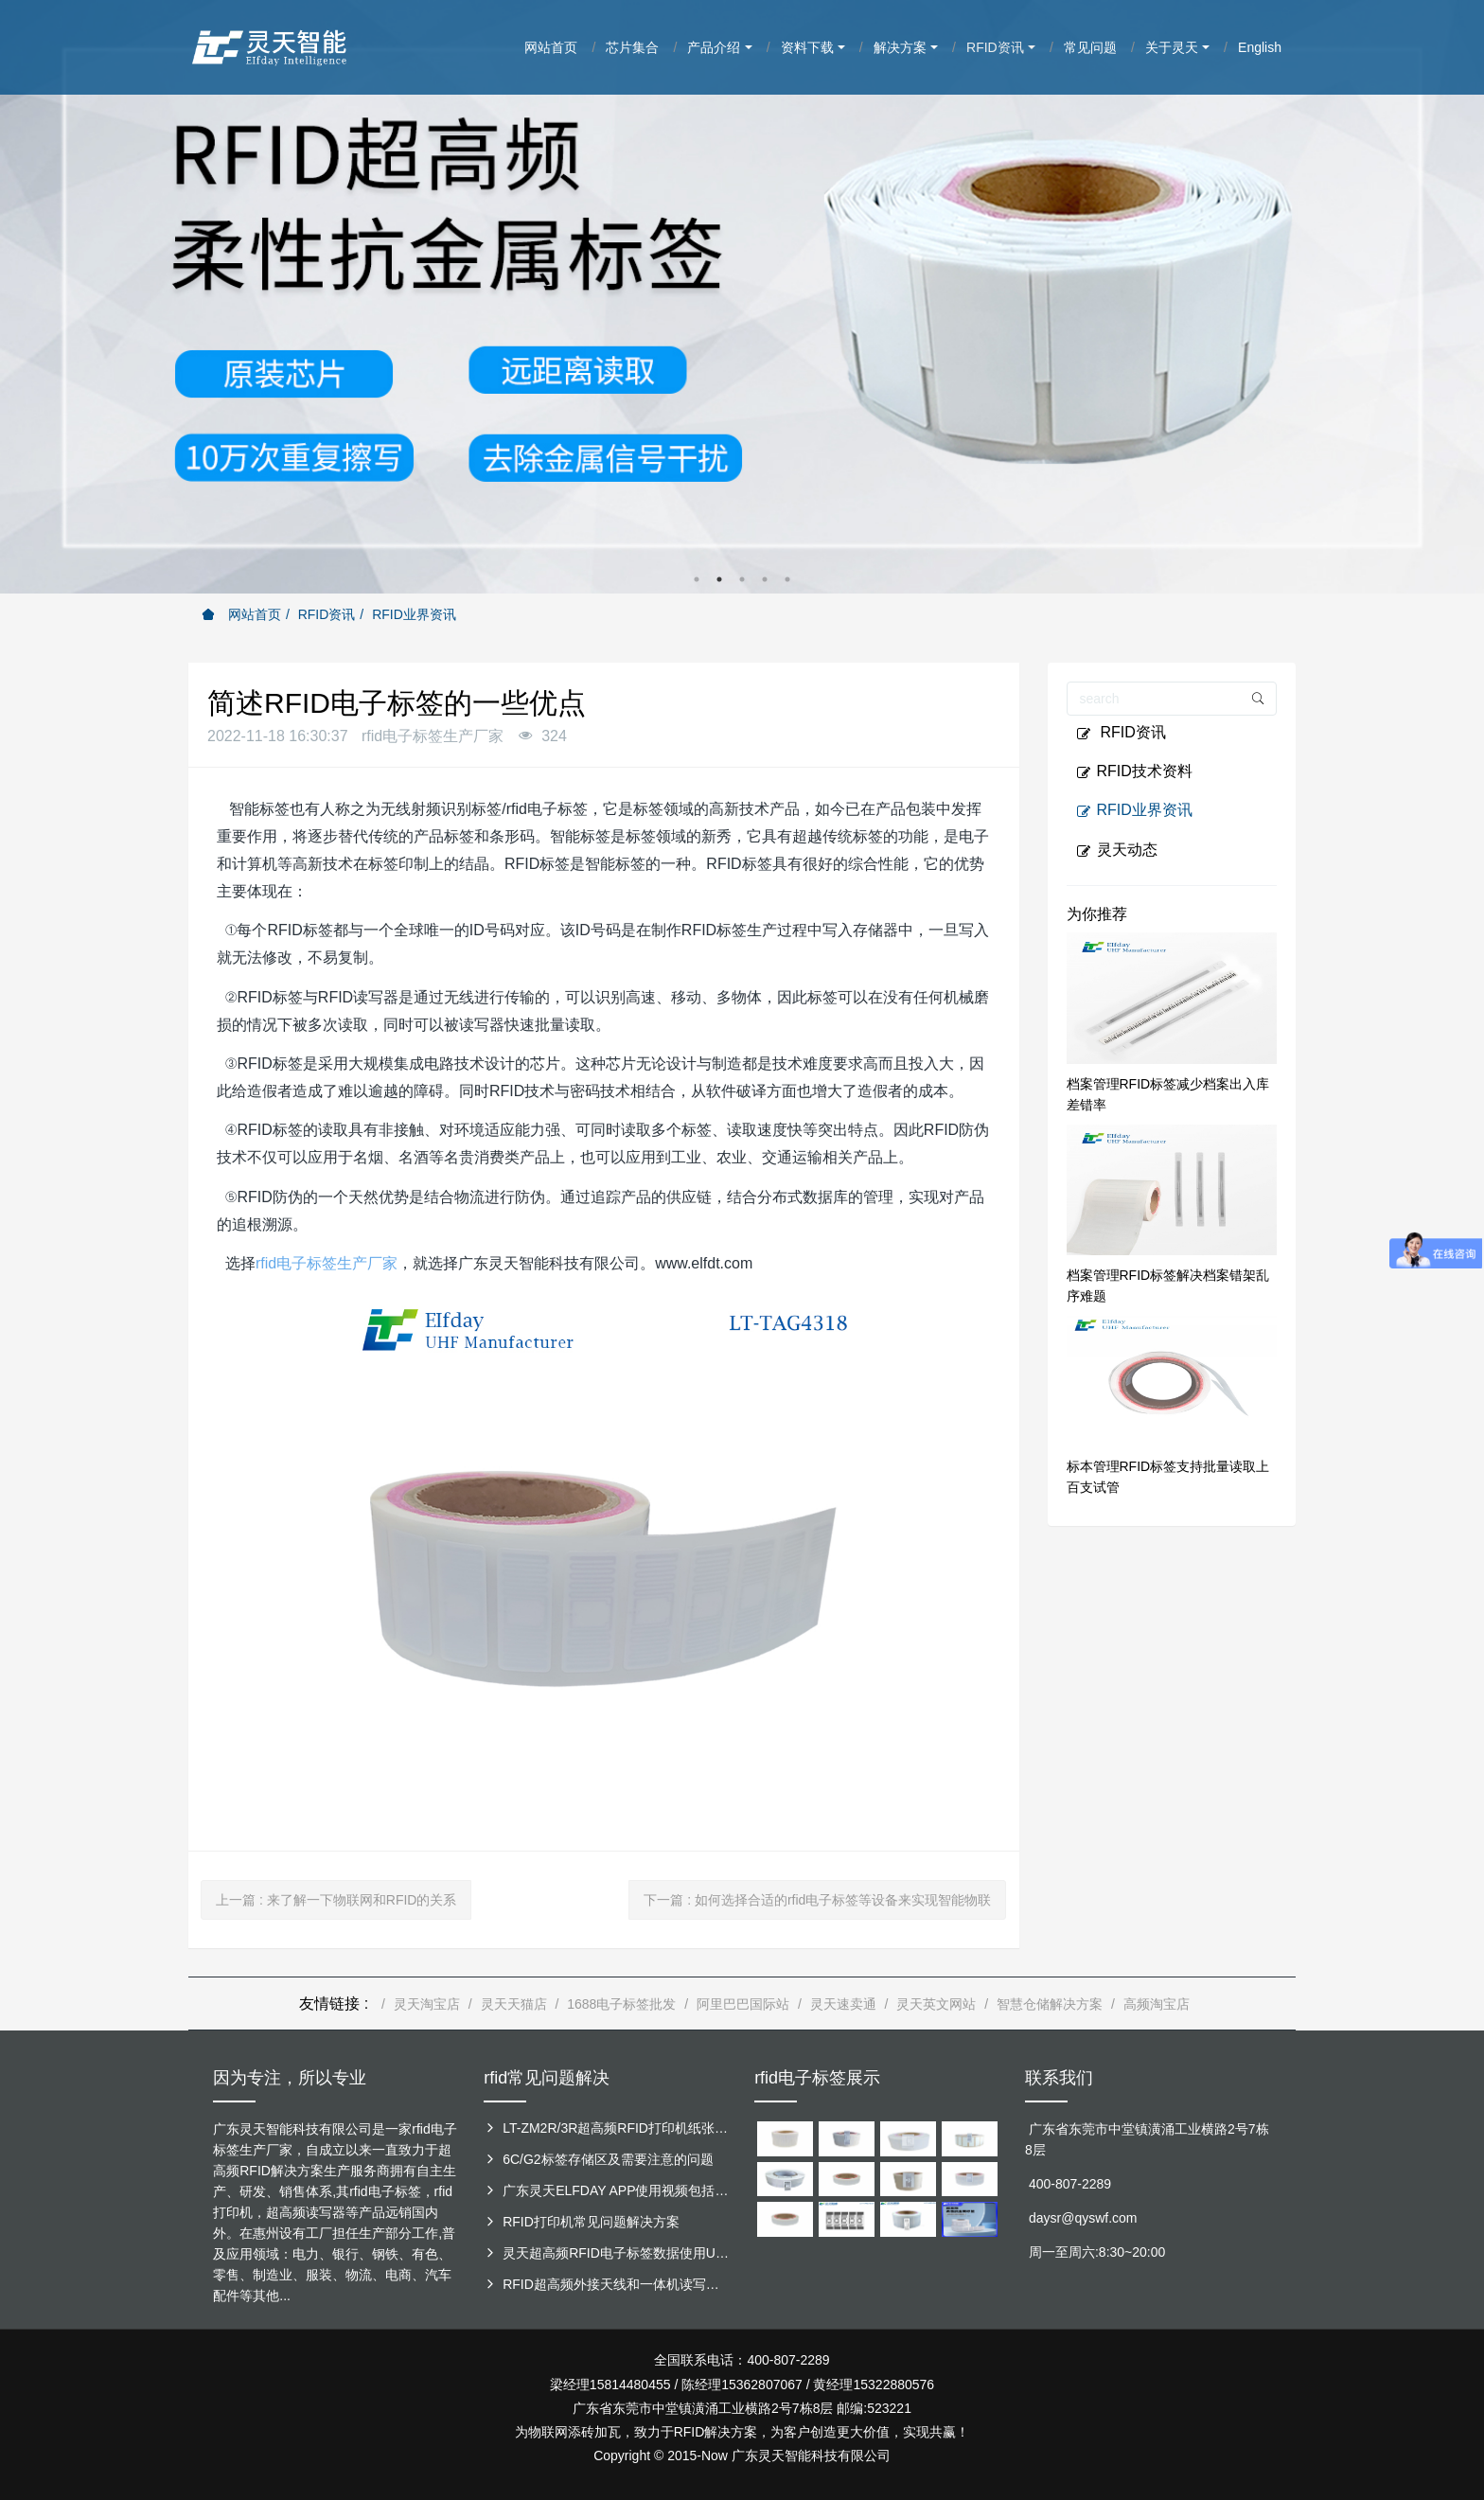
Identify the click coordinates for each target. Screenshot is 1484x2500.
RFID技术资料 (1134, 771)
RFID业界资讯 (414, 614)
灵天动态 (1116, 850)
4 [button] (764, 579)
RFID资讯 (327, 614)
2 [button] (719, 579)
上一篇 (336, 1899)
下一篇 (817, 1899)
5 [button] (787, 579)
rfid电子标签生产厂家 (327, 1263)
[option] (742, 297)
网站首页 (241, 614)
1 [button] (696, 579)
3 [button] (742, 579)
